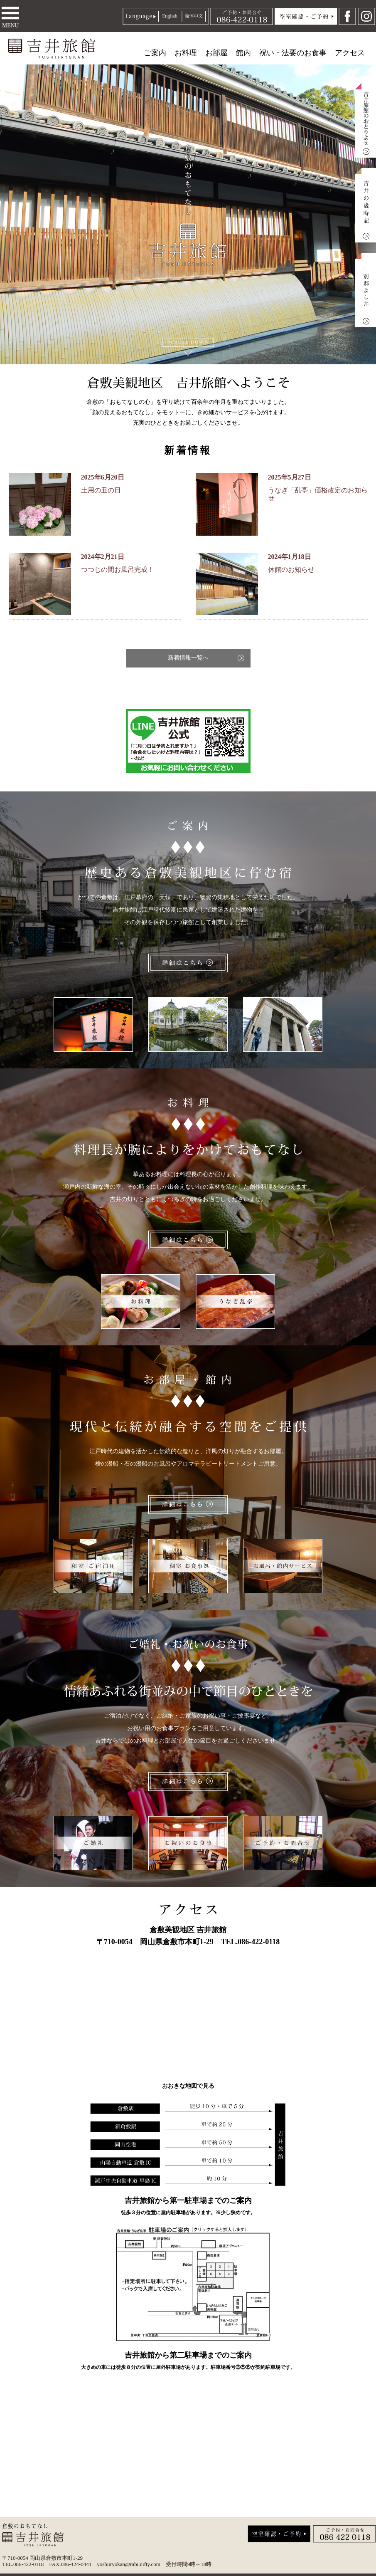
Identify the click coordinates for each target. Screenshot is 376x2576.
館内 (243, 53)
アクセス (350, 53)
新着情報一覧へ (188, 658)
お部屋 (216, 53)
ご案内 (155, 53)
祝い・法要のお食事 (293, 53)
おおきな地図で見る (188, 2086)
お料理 (185, 53)
